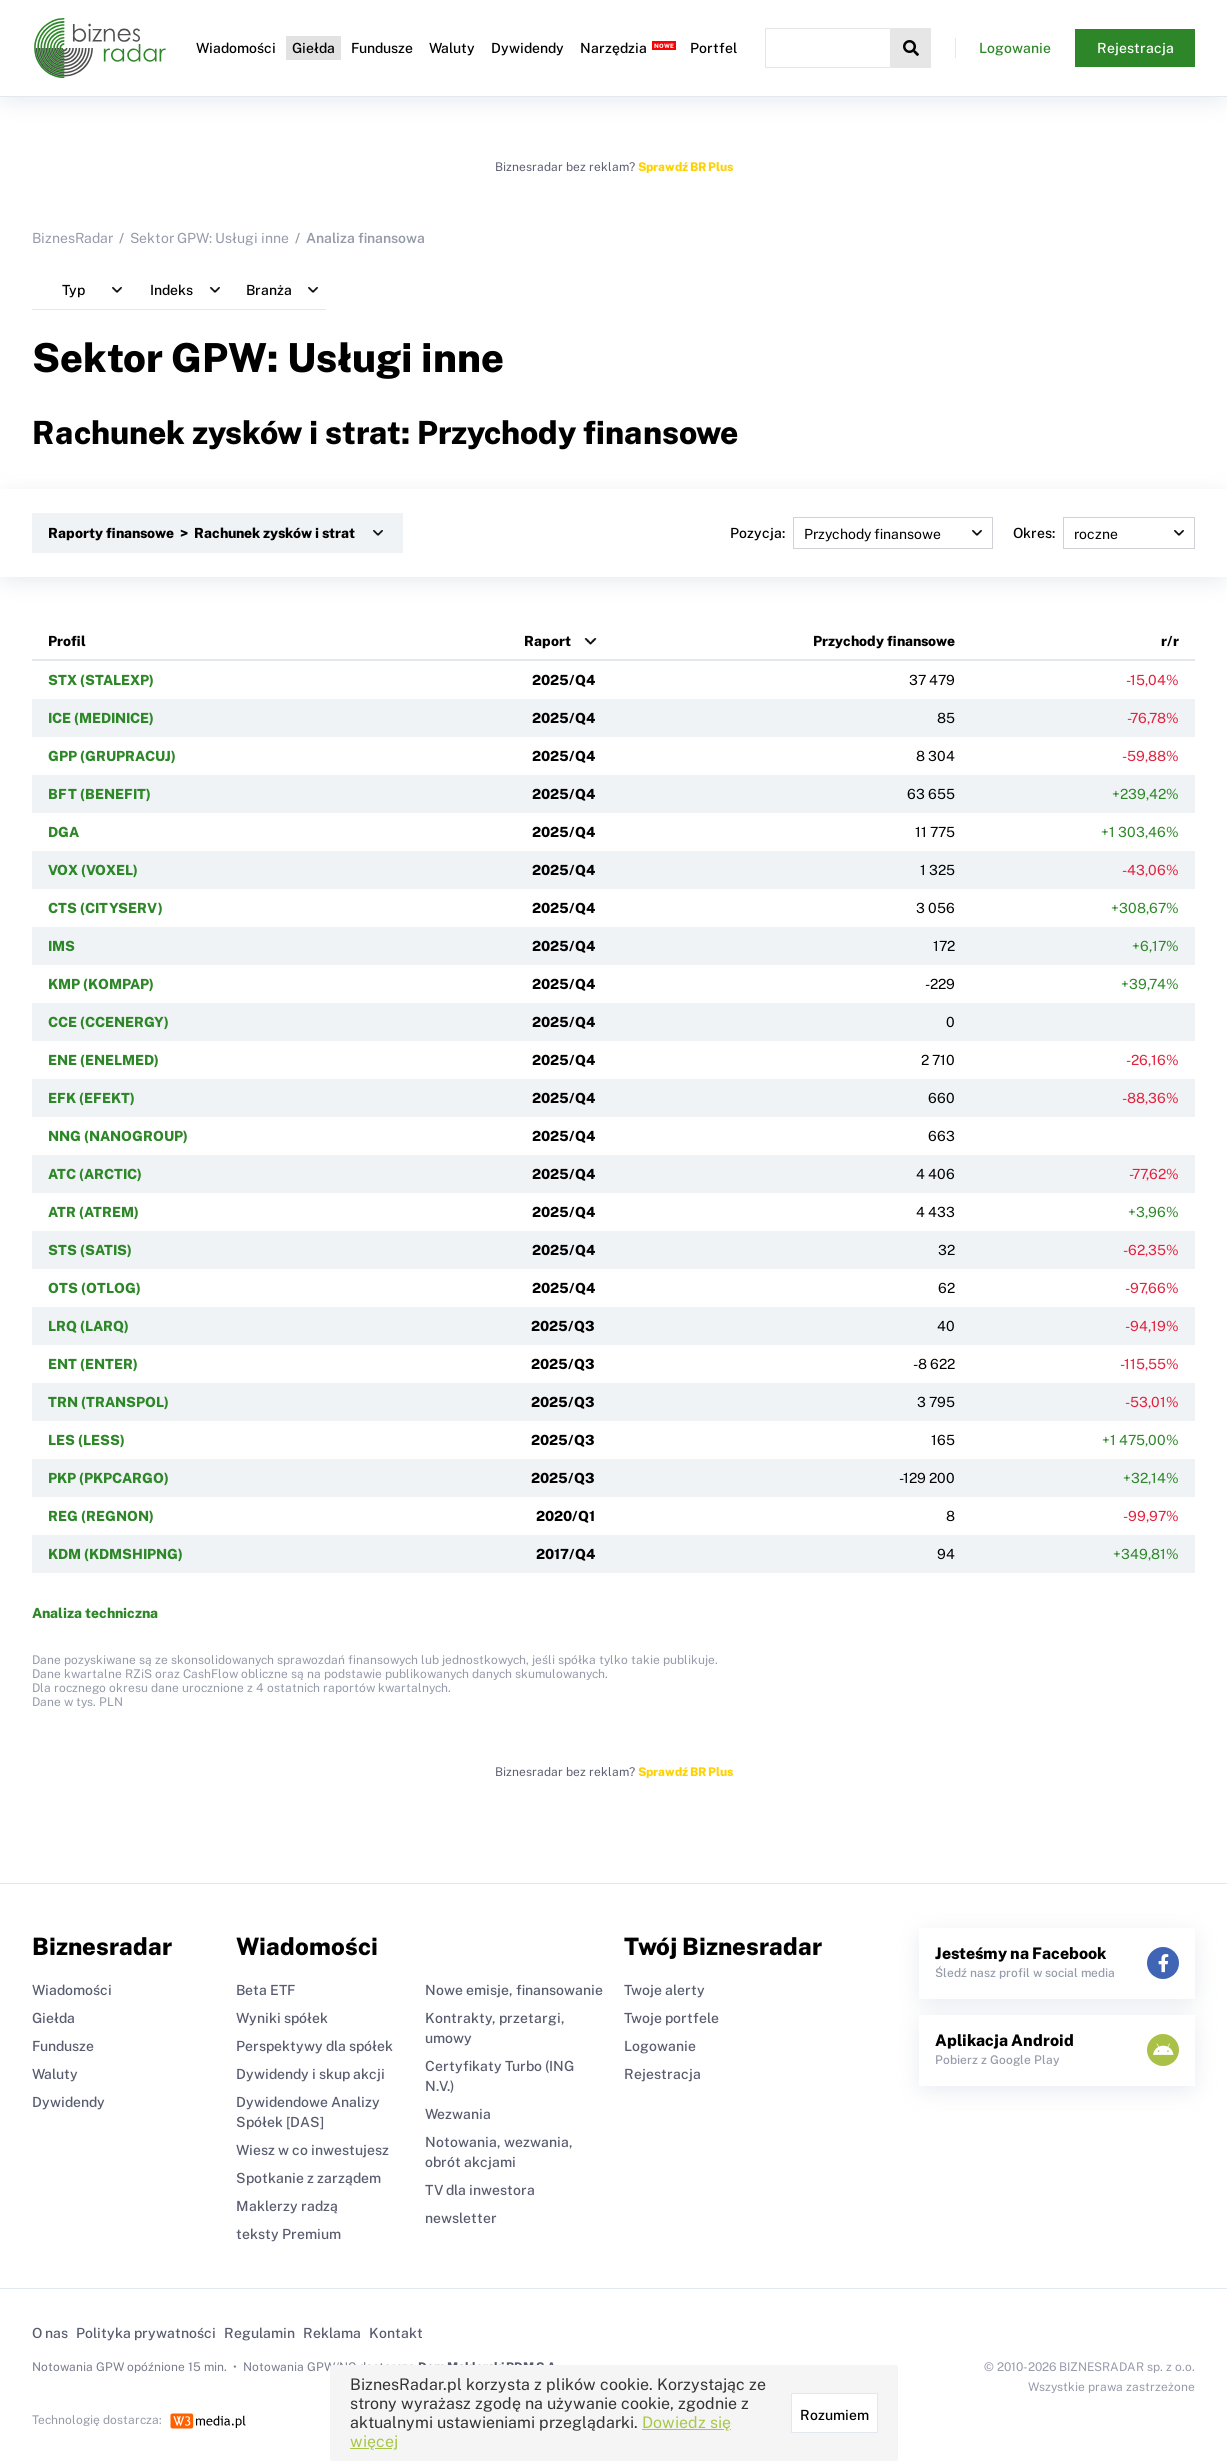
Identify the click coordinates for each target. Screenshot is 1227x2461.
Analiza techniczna (95, 1613)
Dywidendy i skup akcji (310, 2074)
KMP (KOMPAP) (101, 984)
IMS (61, 946)
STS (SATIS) (90, 1250)
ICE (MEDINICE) (101, 718)
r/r (1170, 641)
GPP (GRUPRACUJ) (112, 756)
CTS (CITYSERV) (105, 908)
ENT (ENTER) (93, 1364)
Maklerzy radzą (287, 2206)
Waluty (452, 48)
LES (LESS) (86, 1440)
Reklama (332, 2333)
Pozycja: (861, 533)
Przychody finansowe (884, 641)
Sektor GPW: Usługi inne (209, 238)
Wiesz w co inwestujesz (312, 2150)
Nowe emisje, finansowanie (514, 1990)
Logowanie (1015, 48)
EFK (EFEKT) (91, 1098)
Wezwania (458, 2114)
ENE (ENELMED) (103, 1060)
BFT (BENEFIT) (99, 794)
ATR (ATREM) (93, 1212)
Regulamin (259, 2333)
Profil (67, 641)
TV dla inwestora (480, 2190)
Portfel (713, 48)
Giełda (313, 48)
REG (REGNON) (101, 1516)
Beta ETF (265, 1990)
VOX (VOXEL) (93, 870)
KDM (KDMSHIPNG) (115, 1554)
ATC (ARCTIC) (95, 1174)
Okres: (1104, 533)
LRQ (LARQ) (88, 1326)
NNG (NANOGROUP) (118, 1136)
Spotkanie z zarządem (308, 2178)
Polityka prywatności (146, 2333)
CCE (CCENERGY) (108, 1022)
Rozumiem (834, 2415)
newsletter (461, 2218)
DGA (63, 832)
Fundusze (382, 48)
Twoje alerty (664, 1990)
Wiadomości (236, 48)
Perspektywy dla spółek (314, 2046)
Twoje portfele (671, 2018)
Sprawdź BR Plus (685, 167)
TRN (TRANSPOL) (108, 1402)
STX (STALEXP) (101, 680)
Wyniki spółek (282, 2018)
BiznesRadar (72, 238)
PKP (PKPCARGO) (108, 1478)
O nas (50, 2333)
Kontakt (396, 2333)
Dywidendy (527, 48)
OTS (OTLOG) (94, 1288)
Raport (547, 641)
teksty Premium (288, 2234)
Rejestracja (1135, 48)
